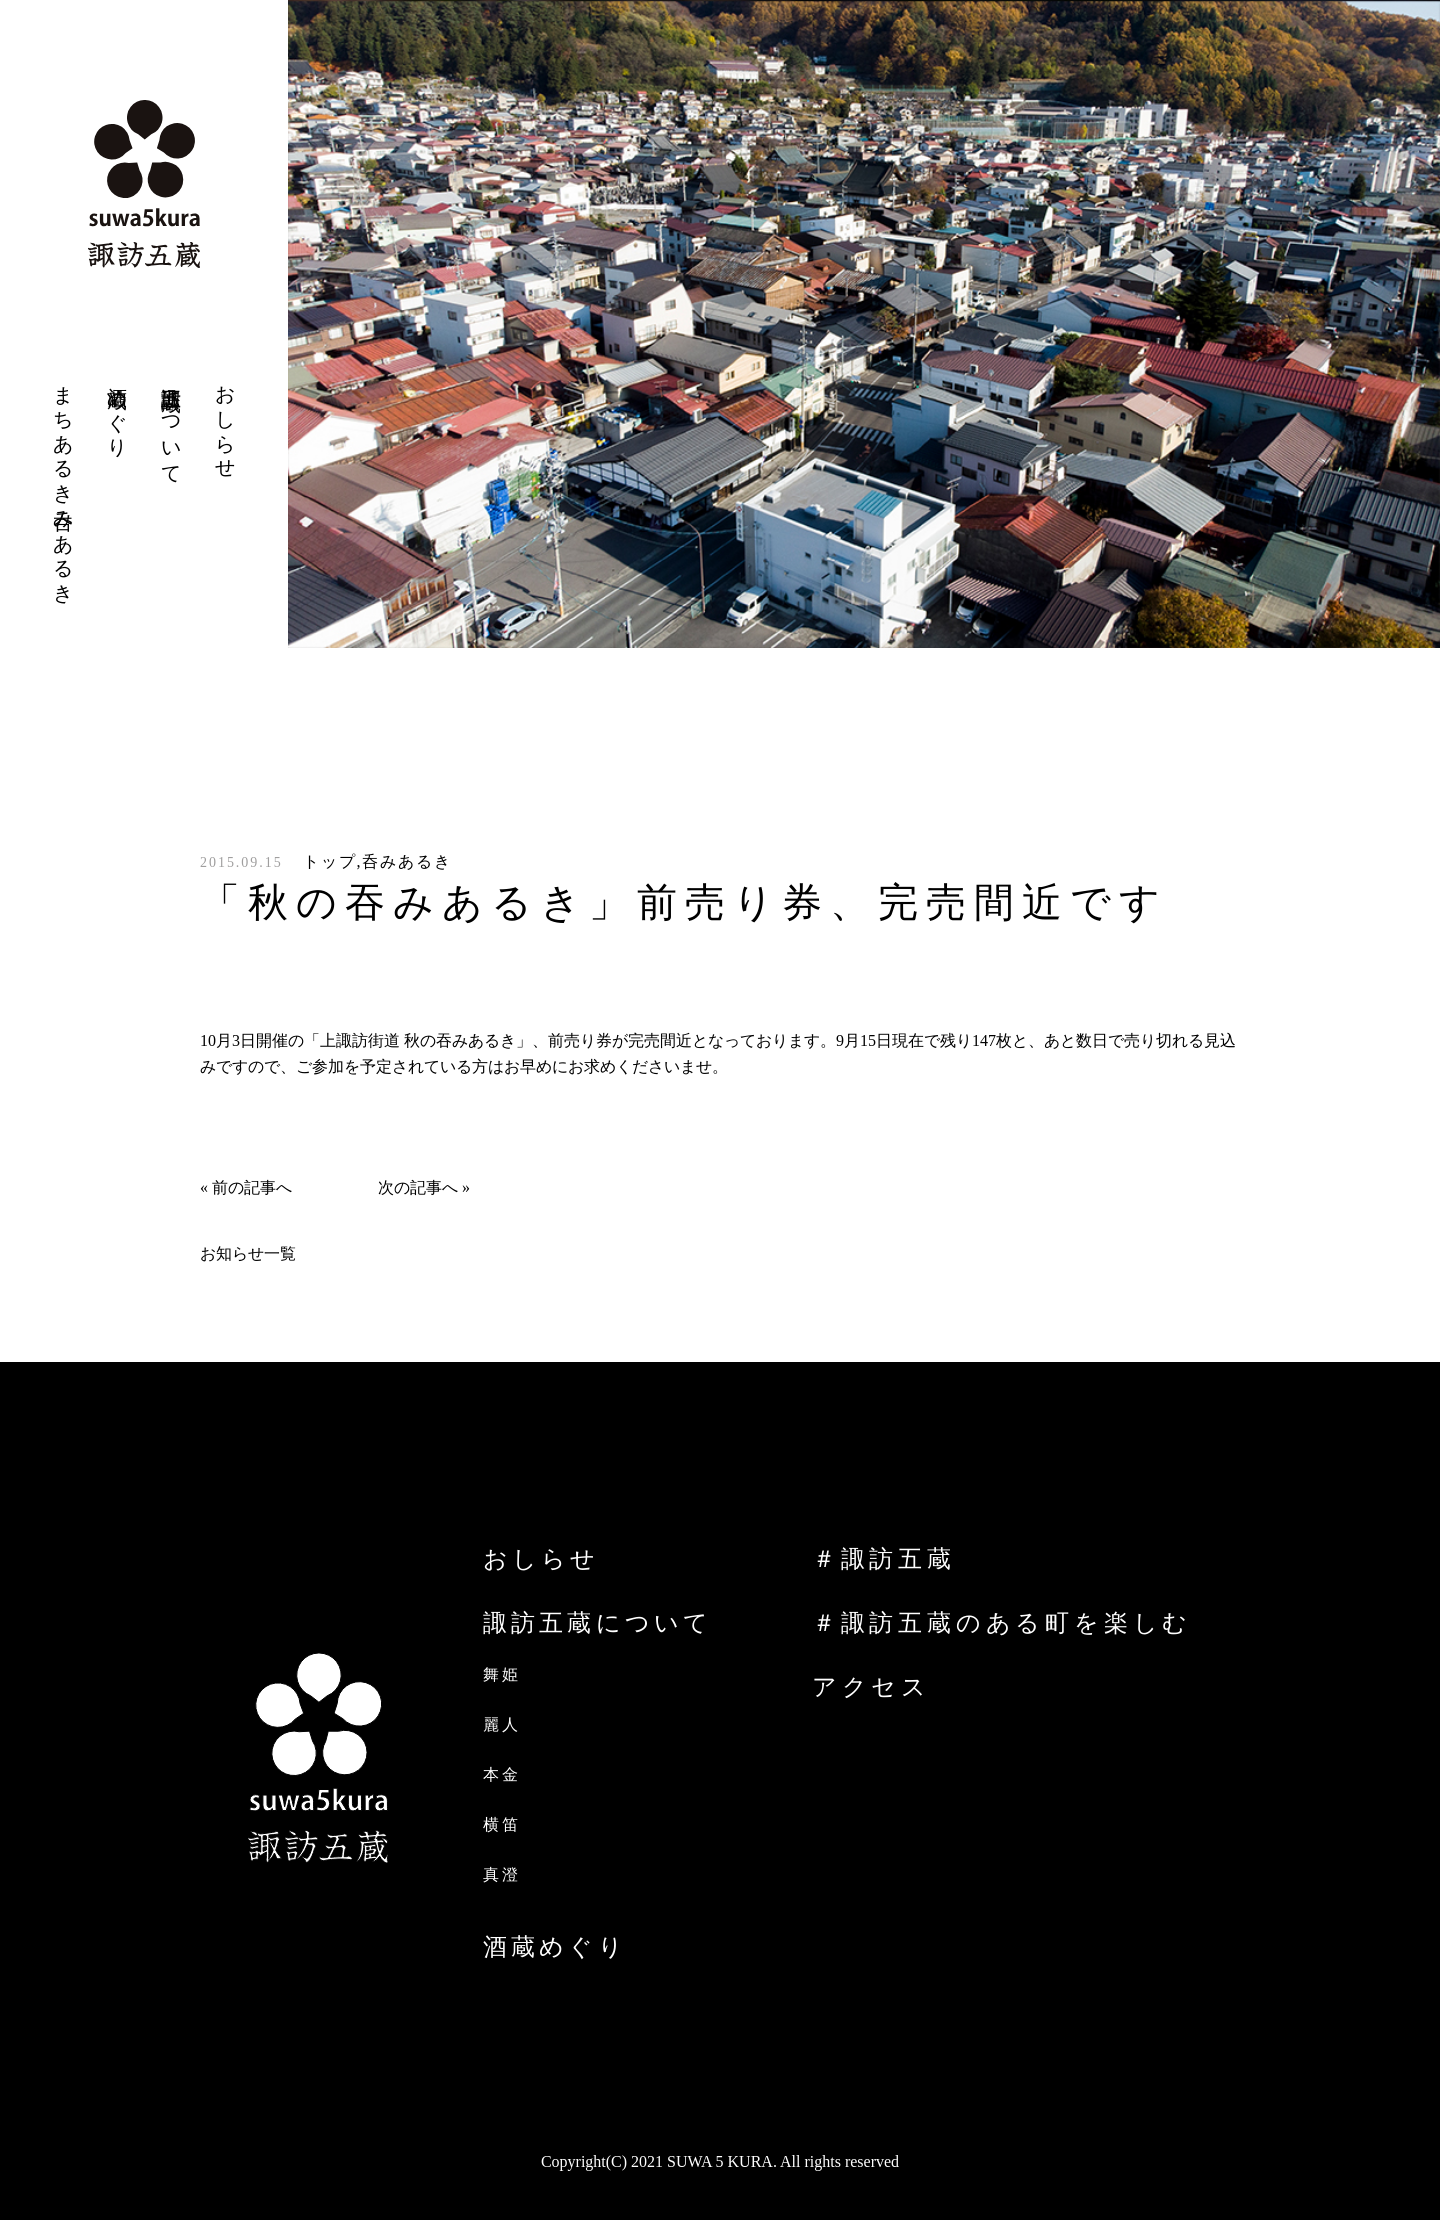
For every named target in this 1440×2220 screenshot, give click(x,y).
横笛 (502, 1824)
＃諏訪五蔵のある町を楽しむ (1002, 1623)
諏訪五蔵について (597, 1623)
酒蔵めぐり (554, 1947)
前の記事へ (252, 1187)
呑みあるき (407, 861)
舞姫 (502, 1674)
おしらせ (541, 1559)
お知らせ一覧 (248, 1253)
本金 (502, 1774)
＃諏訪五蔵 (884, 1559)
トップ (330, 861)
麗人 (502, 1724)
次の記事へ (418, 1187)
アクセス (871, 1687)
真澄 (502, 1874)
